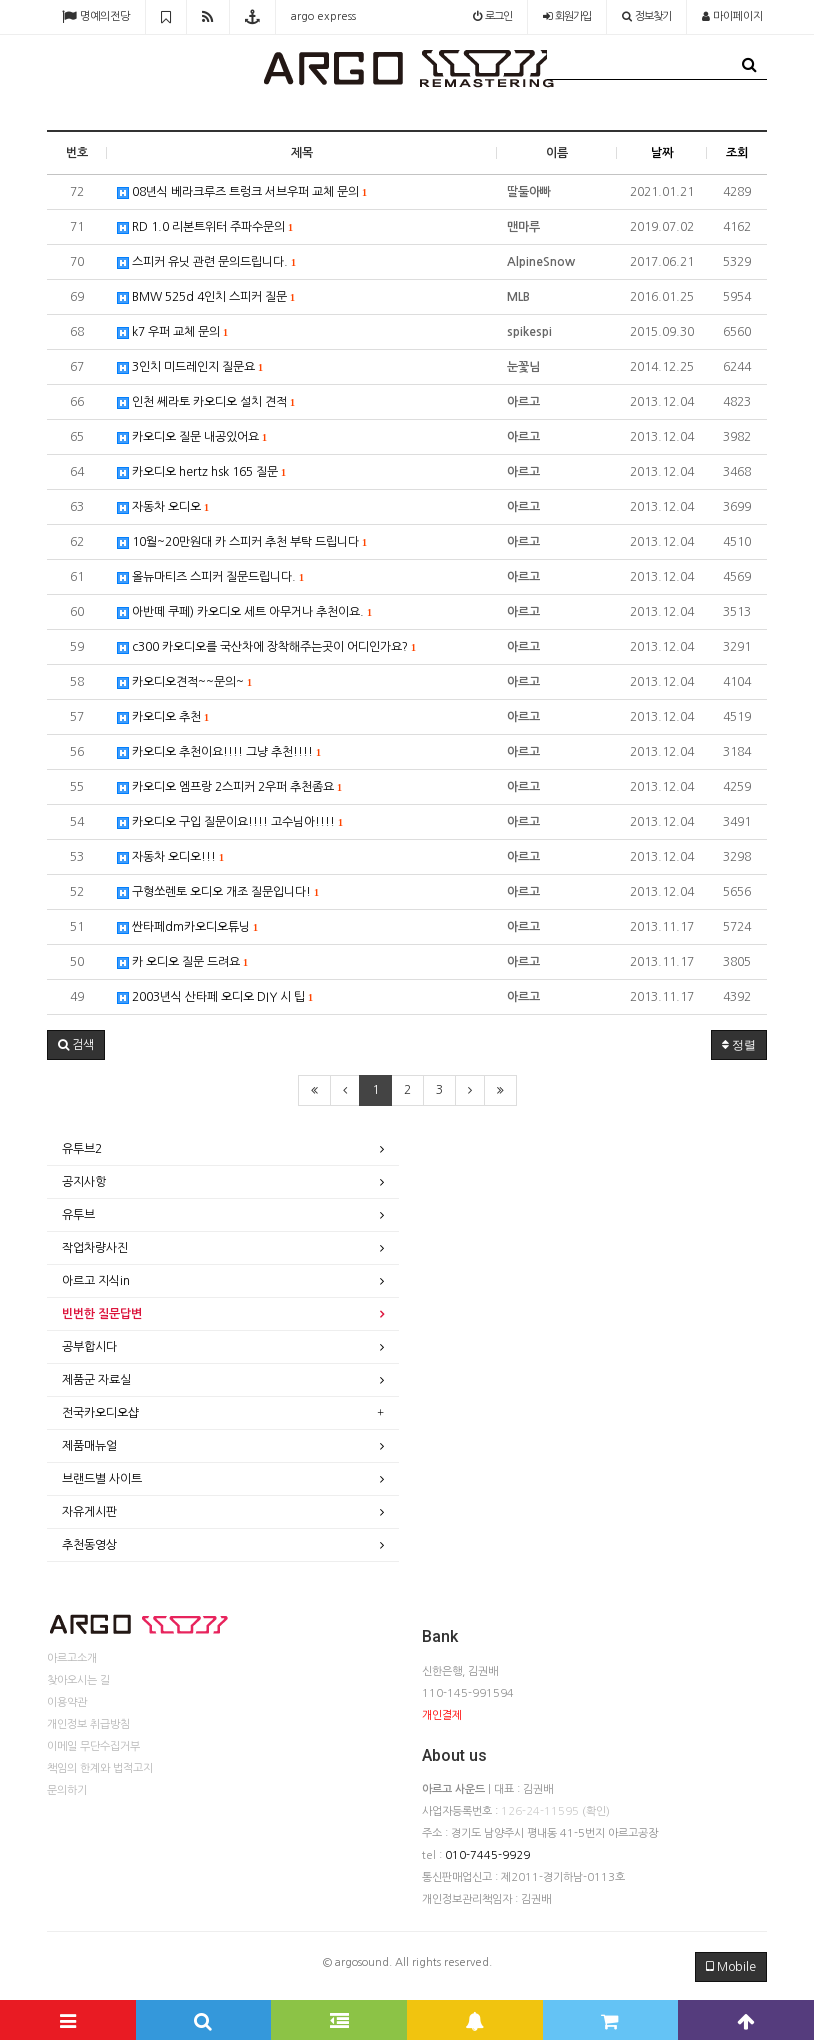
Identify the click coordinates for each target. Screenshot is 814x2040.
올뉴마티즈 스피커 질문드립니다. (210, 577)
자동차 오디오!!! (170, 857)
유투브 (78, 1215)
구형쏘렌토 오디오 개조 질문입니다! (218, 892)
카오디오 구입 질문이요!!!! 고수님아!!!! (230, 822)
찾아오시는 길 (78, 1680)
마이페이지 (732, 16)
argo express (323, 16)
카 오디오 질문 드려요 (182, 962)
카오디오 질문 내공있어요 (192, 437)
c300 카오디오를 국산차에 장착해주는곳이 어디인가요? (266, 647)
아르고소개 (72, 1658)
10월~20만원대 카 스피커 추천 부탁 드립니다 (242, 542)
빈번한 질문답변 (102, 1314)
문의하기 (67, 1790)
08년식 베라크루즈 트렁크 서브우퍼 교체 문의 (242, 192)
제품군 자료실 (96, 1380)
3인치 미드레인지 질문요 (190, 367)
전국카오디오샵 (100, 1413)
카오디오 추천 (163, 717)
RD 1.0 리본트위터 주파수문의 (205, 227)
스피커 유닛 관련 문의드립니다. (206, 262)
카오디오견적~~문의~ (184, 682)
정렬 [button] (739, 1045)
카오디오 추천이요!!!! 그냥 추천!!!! (219, 752)
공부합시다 (89, 1347)
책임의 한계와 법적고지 (100, 1768)
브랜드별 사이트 (102, 1479)
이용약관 (67, 1702)
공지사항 (84, 1182)
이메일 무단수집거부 (93, 1746)
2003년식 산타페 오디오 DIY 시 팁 (215, 997)
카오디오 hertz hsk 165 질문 (201, 472)
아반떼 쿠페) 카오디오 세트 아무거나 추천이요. (244, 612)
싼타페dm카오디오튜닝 (187, 927)
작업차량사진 (95, 1248)
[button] (76, 1045)
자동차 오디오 (163, 507)
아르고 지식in (96, 1281)
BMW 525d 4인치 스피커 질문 (206, 297)
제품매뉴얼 (89, 1446)
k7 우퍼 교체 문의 (172, 332)
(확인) (596, 1811)
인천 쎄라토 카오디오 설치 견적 (206, 402)
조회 (737, 153)
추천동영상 (89, 1545)
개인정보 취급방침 (88, 1724)
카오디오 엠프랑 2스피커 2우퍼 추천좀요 (229, 787)
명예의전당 (96, 16)
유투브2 (82, 1149)
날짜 (662, 153)
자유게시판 (89, 1512)
